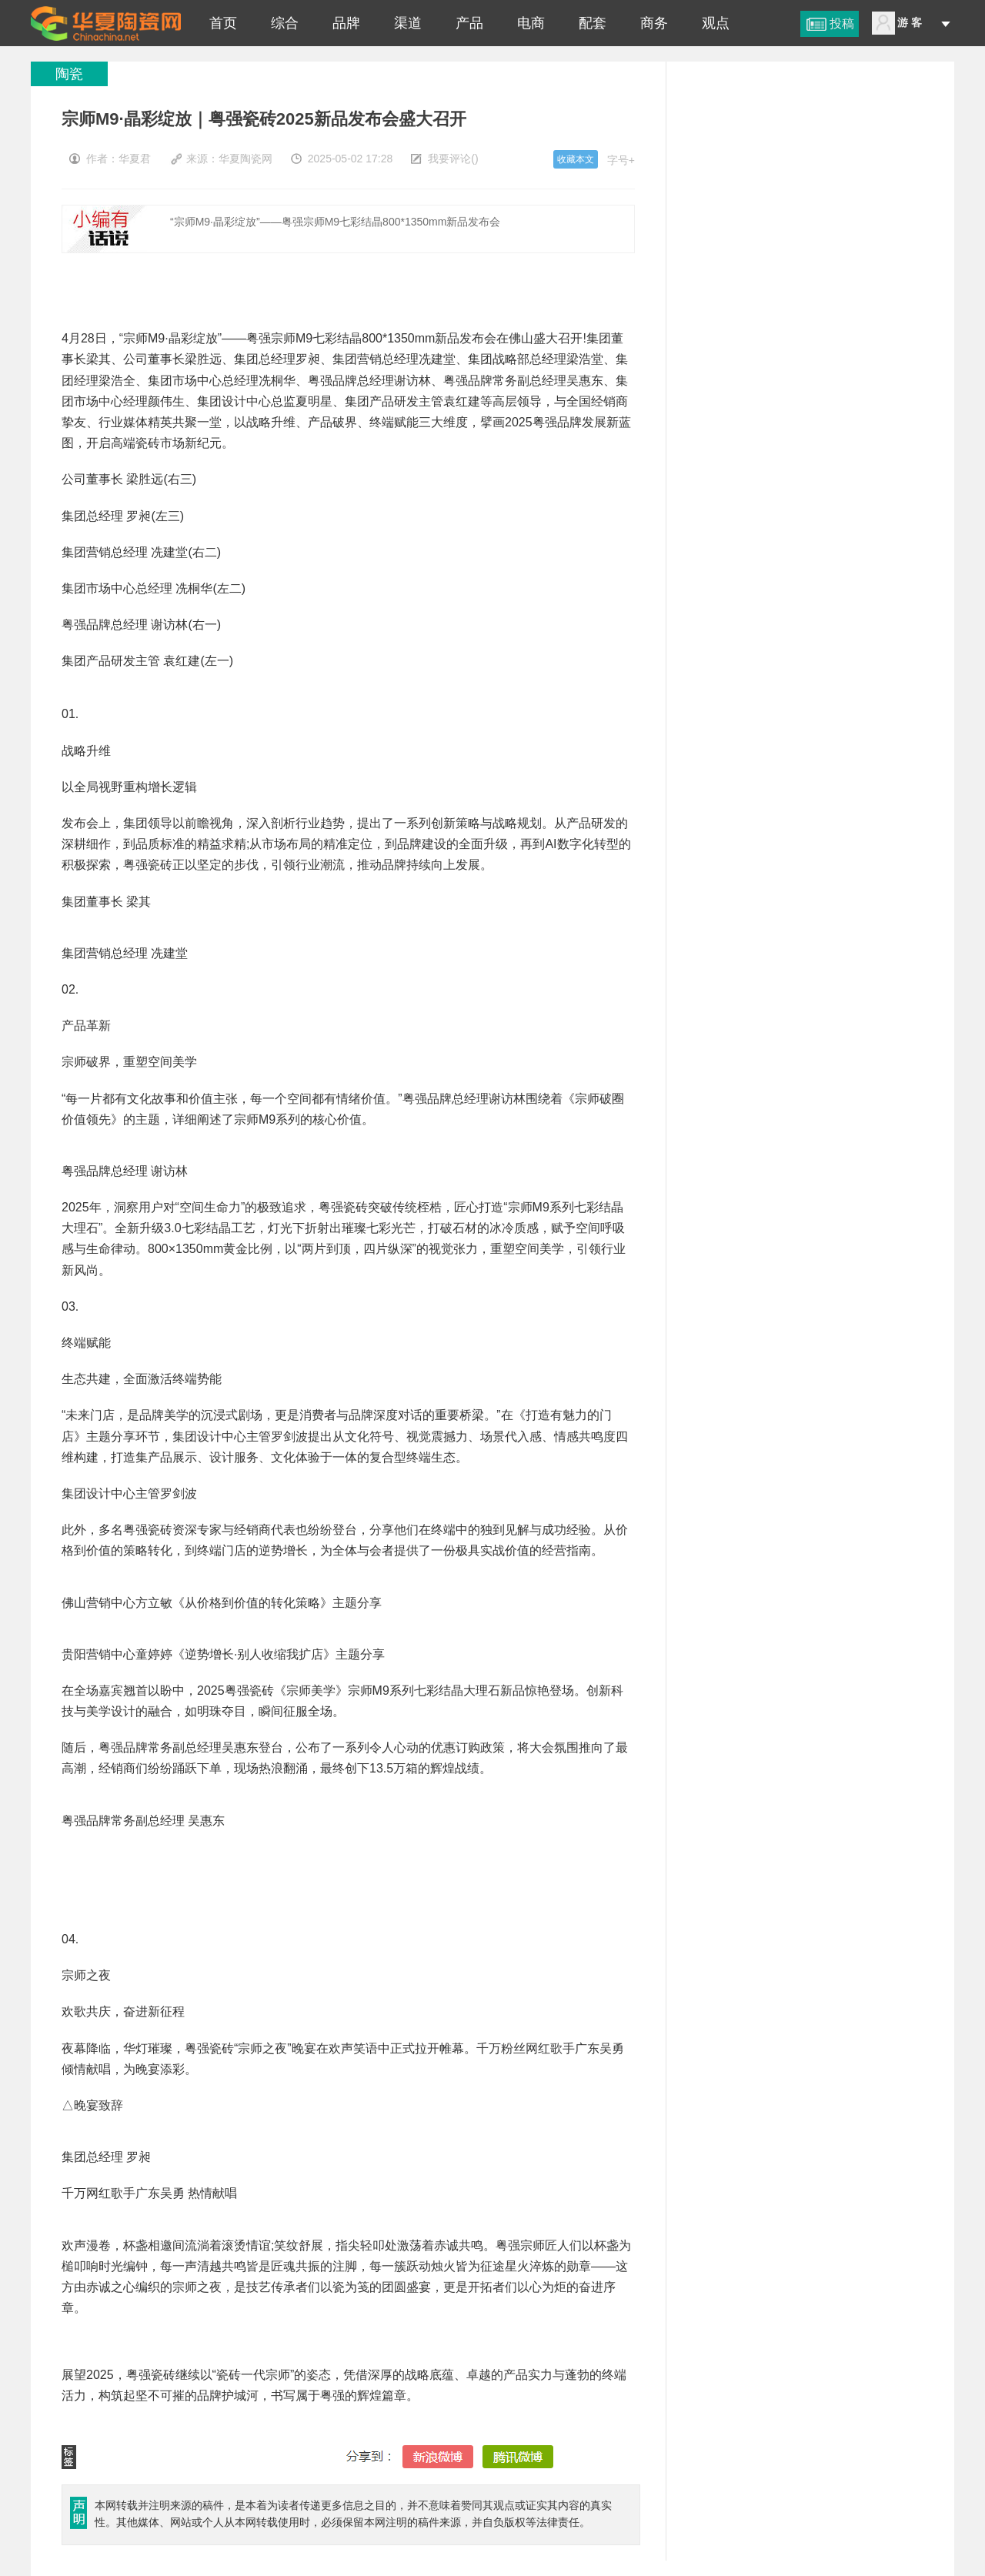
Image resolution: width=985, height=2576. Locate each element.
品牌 (346, 23)
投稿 (842, 23)
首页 (223, 23)
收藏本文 (575, 159)
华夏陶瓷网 (245, 158)
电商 (531, 23)
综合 (285, 23)
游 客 (909, 22)
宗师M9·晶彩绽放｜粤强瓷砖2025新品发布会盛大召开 (106, 23)
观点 (716, 23)
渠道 (408, 23)
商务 (654, 23)
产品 (469, 23)
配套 (592, 23)
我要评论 (449, 158)
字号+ (621, 160)
